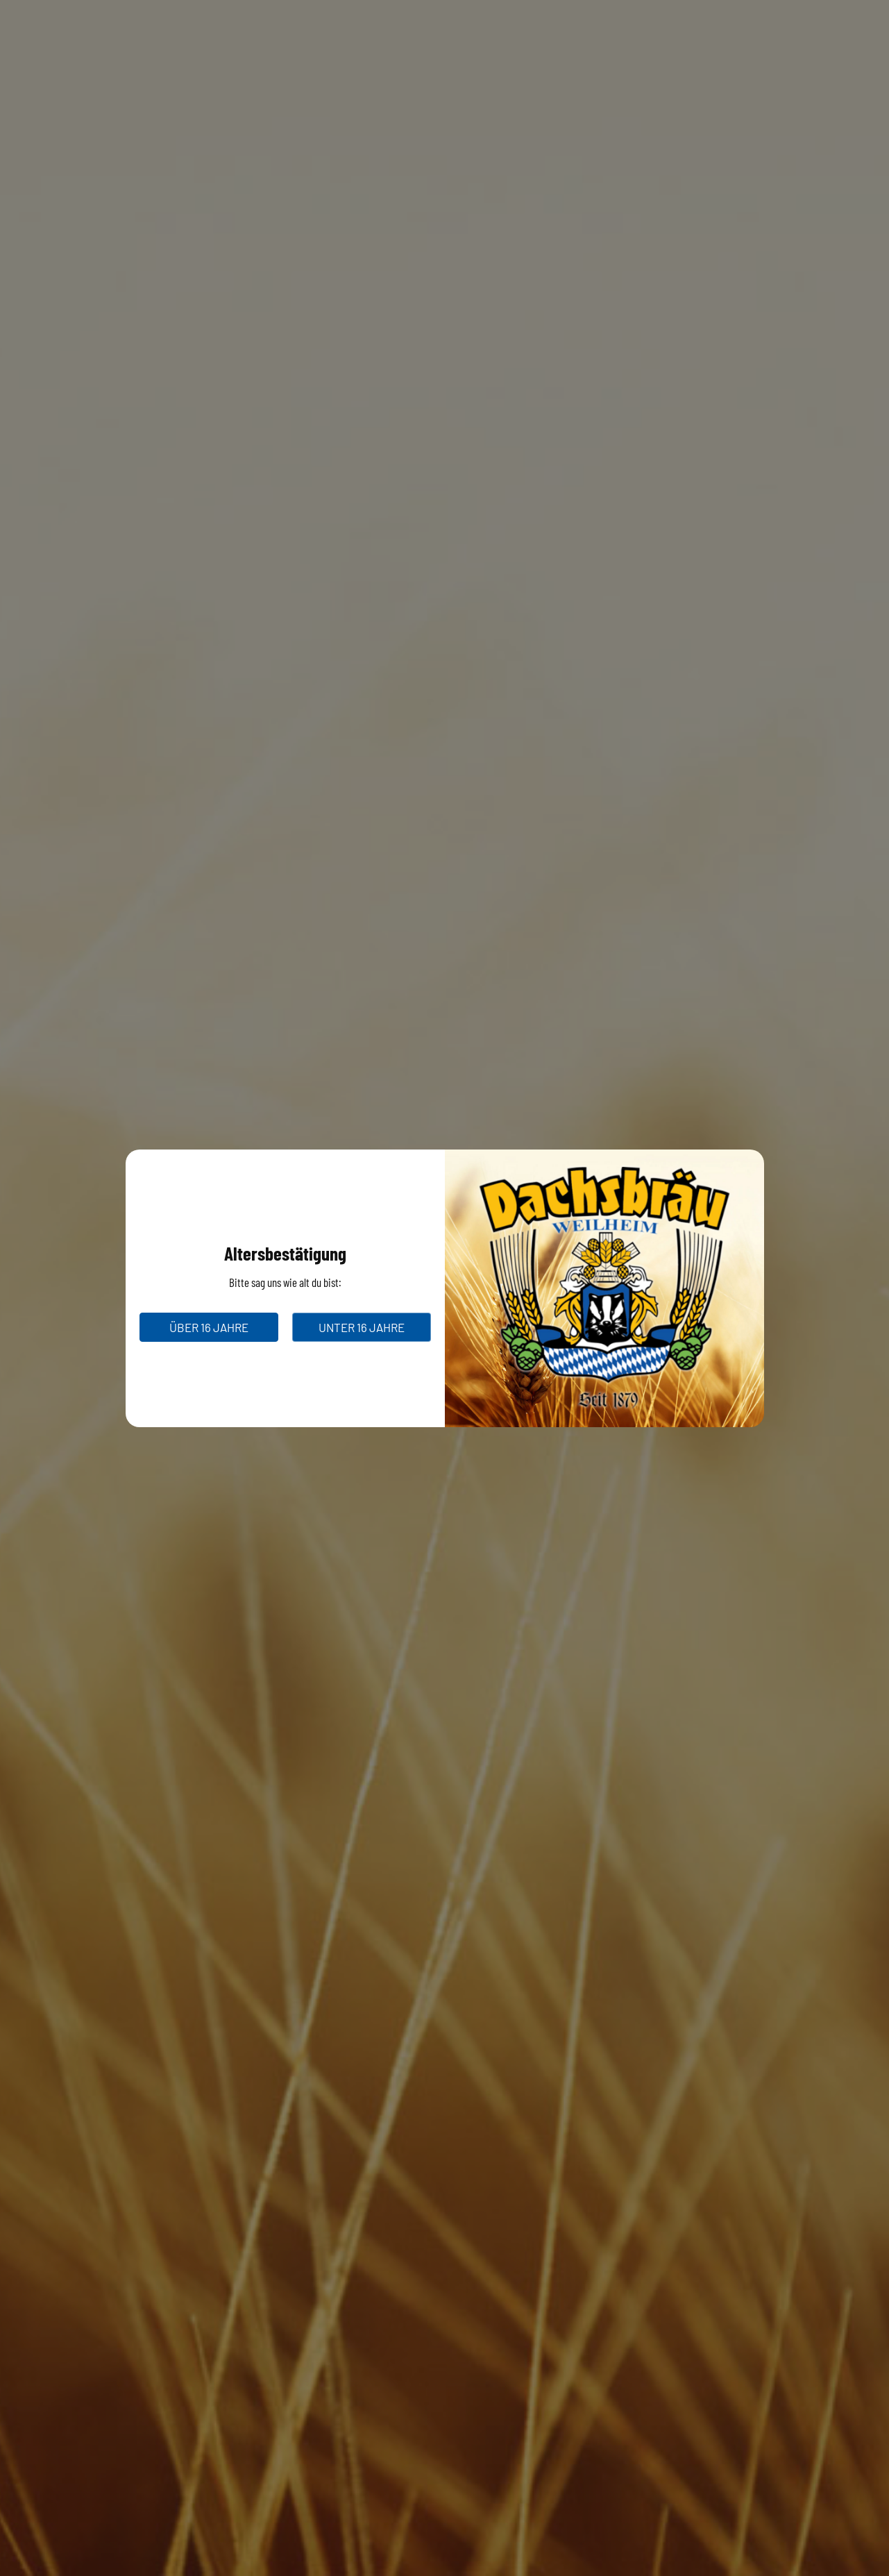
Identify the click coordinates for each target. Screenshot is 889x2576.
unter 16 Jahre (362, 1327)
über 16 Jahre (208, 1327)
